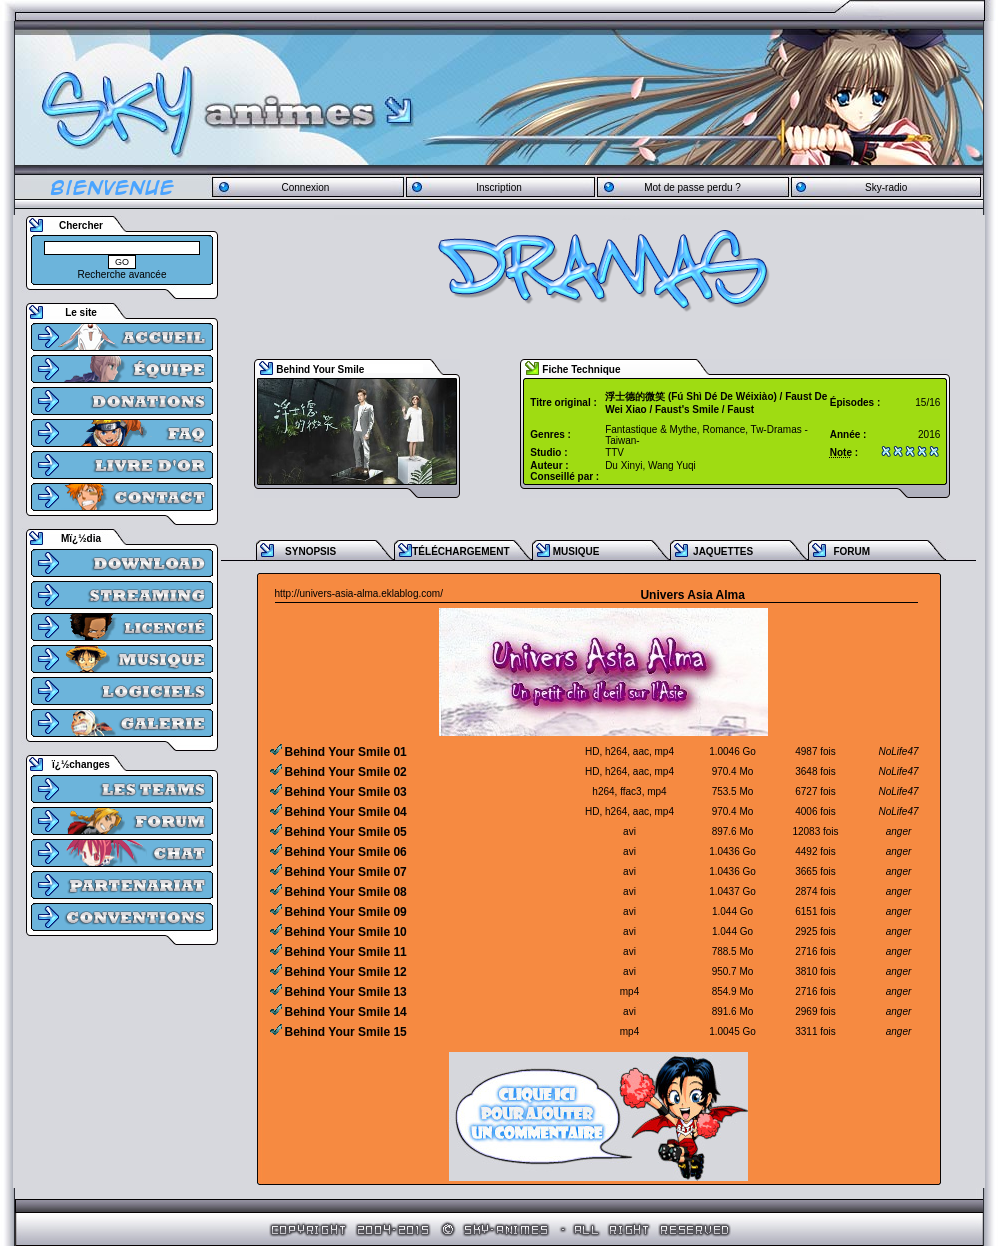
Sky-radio (886, 187)
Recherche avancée (122, 274)
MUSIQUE (576, 551)
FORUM (851, 551)
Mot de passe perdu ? (692, 187)
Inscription (499, 187)
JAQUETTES (723, 551)
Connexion (305, 187)
